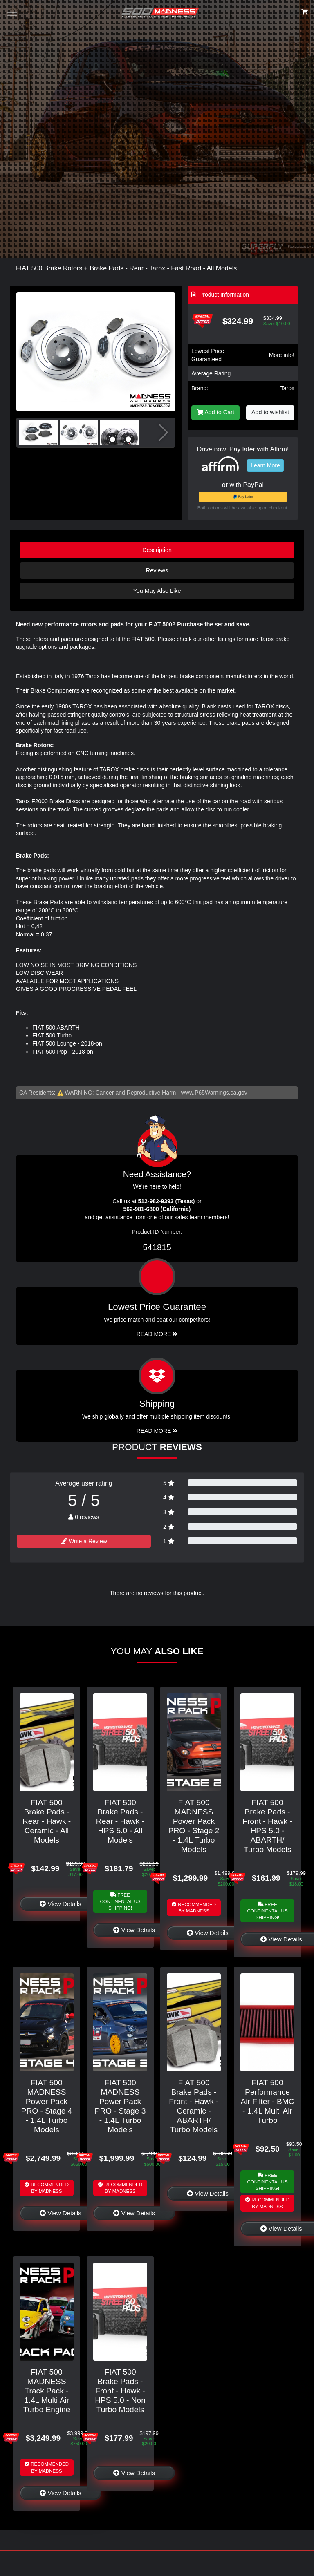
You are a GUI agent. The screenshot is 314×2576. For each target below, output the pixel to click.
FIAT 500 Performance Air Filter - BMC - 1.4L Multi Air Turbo (267, 2101)
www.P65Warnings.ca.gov (214, 1092)
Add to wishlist (270, 412)
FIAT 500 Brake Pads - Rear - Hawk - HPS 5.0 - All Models (120, 1821)
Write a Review (84, 1541)
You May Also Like (157, 591)
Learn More (265, 465)
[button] (165, 351)
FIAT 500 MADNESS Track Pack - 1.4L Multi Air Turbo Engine (46, 2391)
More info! (281, 355)
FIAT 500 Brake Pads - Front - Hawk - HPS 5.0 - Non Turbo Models (120, 2391)
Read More (157, 1334)
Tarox (287, 388)
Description (157, 550)
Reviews (157, 570)
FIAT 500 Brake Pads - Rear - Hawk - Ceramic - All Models (46, 1821)
